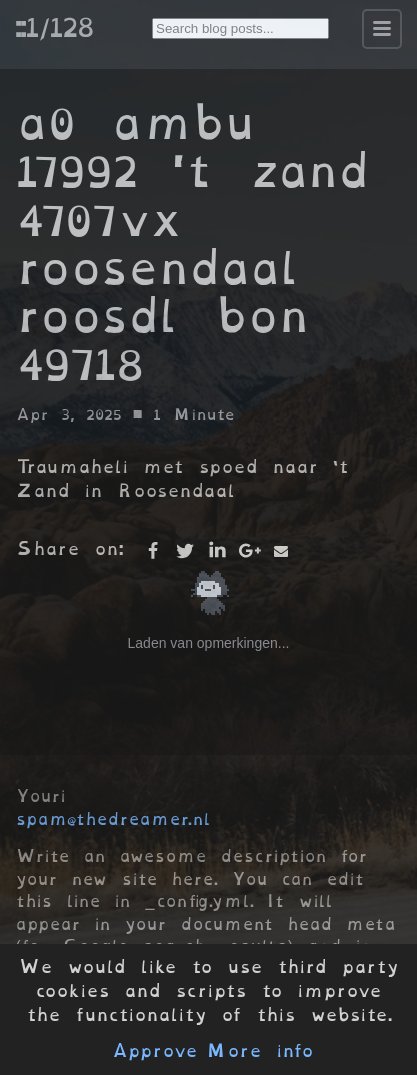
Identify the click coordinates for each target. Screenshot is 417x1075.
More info (260, 1051)
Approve (154, 1051)
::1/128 (54, 27)
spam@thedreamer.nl (113, 819)
